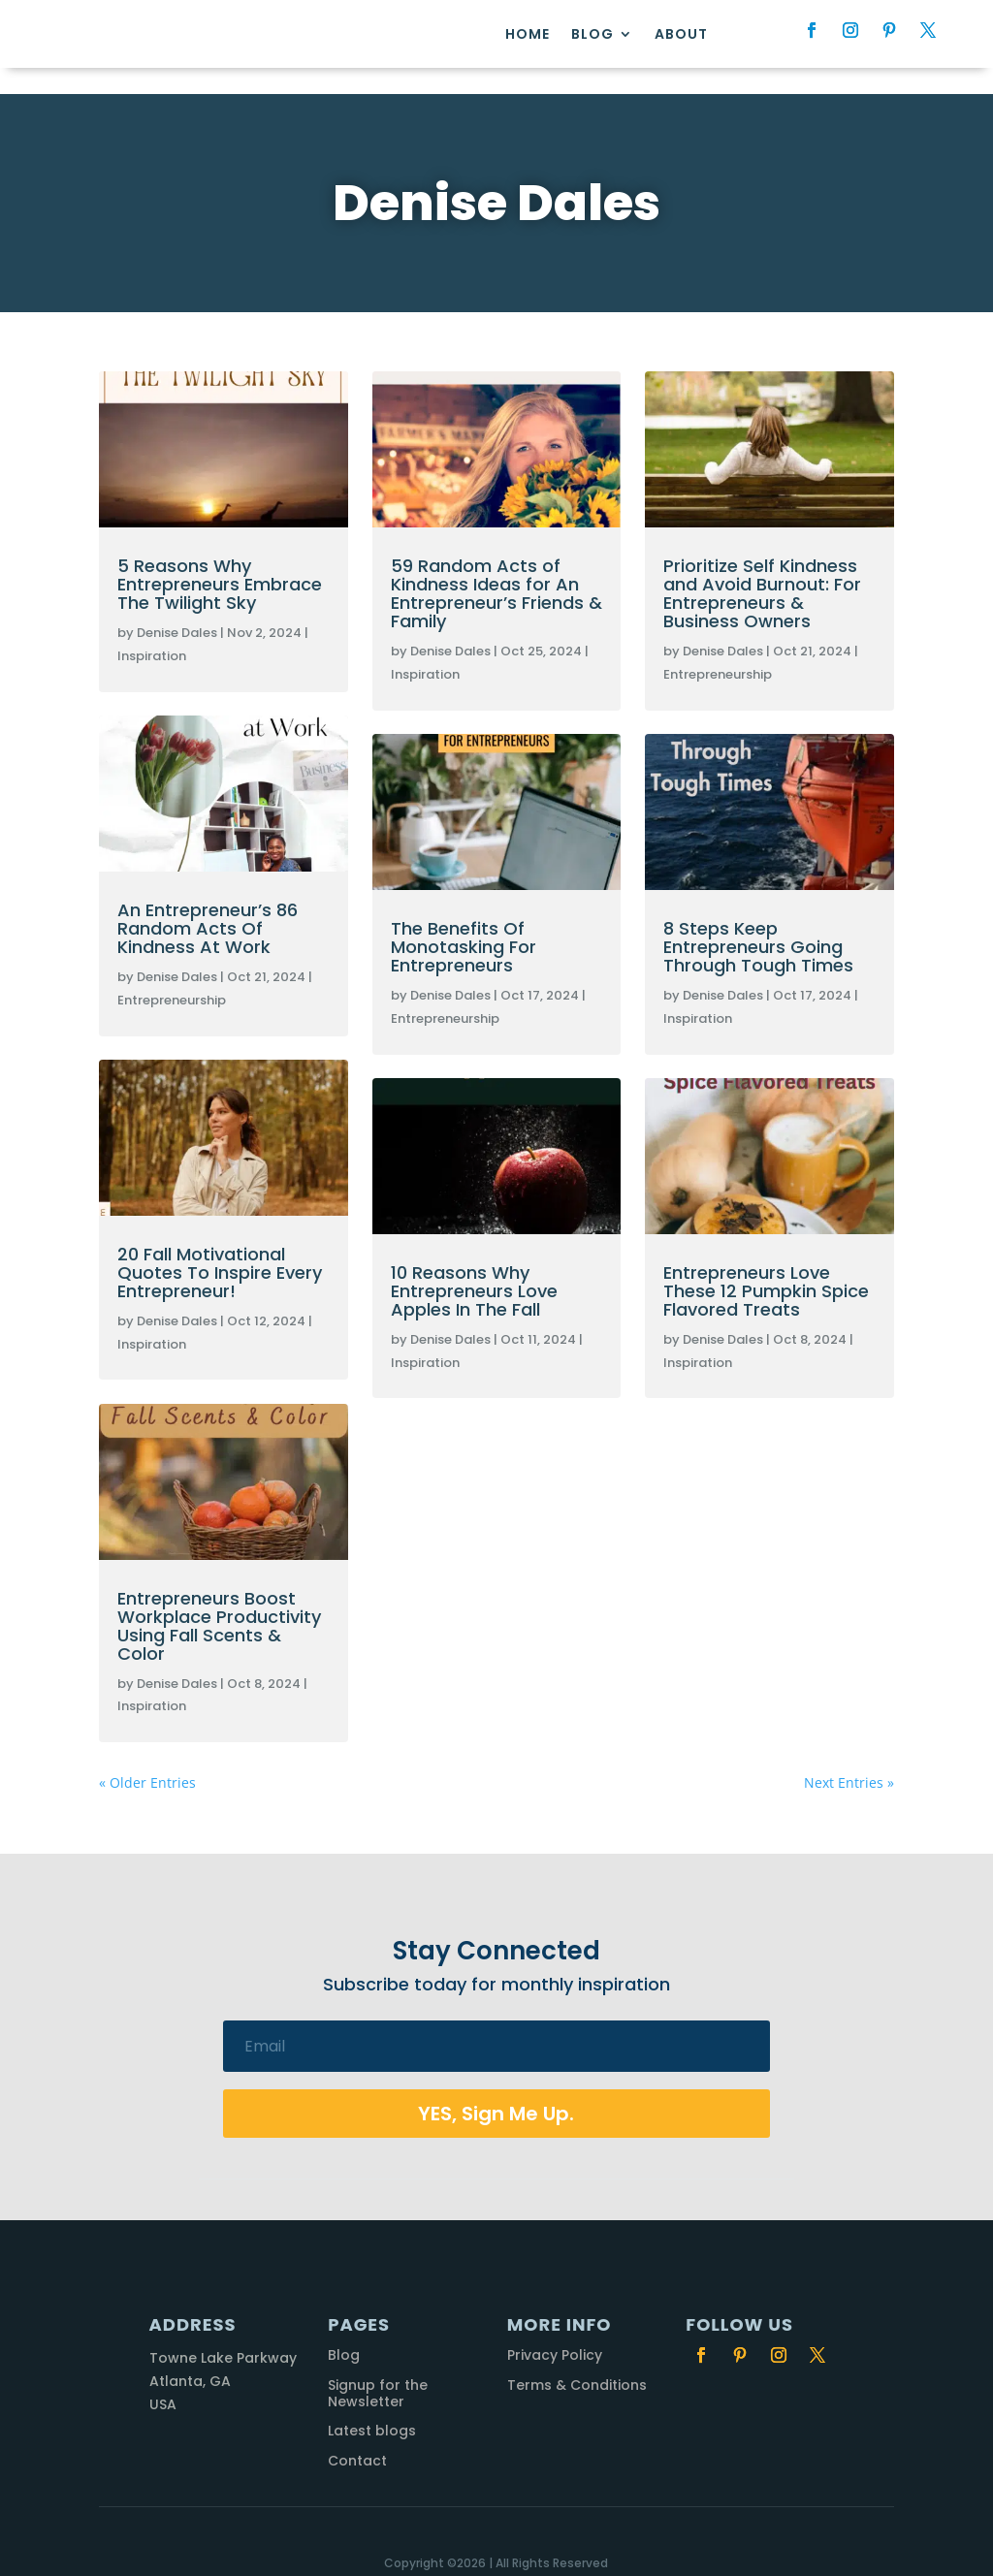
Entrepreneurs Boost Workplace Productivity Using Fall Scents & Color (219, 1604)
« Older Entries (147, 1761)
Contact (357, 2439)
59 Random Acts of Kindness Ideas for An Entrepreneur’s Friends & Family (496, 572)
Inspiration (151, 634)
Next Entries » (849, 1761)
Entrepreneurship (171, 979)
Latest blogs (372, 2409)
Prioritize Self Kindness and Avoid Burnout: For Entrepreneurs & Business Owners (762, 572)
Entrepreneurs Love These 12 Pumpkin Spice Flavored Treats (766, 1269)
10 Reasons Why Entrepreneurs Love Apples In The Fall (474, 1269)
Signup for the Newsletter (378, 2372)
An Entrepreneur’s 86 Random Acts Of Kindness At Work (207, 907)
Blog (592, 37)
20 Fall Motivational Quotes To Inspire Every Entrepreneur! (219, 1251)
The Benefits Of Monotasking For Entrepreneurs (463, 925)
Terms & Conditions (577, 2363)
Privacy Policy (554, 2333)
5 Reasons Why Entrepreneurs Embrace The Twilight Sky (219, 562)
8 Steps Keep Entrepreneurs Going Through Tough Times (758, 925)
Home (527, 37)
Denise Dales (177, 611)
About (681, 37)
